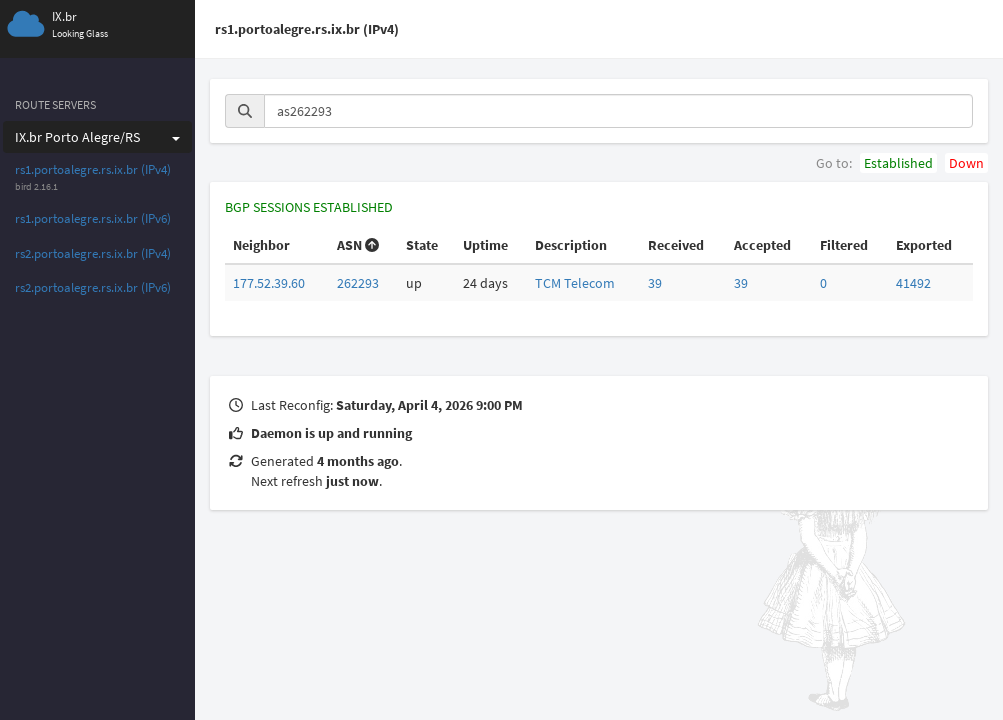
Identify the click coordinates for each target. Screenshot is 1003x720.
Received (676, 245)
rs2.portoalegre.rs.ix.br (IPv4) (93, 253)
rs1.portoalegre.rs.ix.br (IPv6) (93, 218)
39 (655, 283)
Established (898, 163)
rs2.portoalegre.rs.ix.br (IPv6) (93, 287)
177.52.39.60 (269, 283)
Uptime (485, 245)
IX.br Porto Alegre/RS (97, 137)
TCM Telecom (575, 283)
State (422, 245)
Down (966, 163)
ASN (358, 245)
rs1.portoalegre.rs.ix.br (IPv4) (93, 169)
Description (571, 245)
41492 (913, 283)
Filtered (844, 245)
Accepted (762, 245)
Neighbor (261, 245)
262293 (358, 283)
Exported (924, 245)
